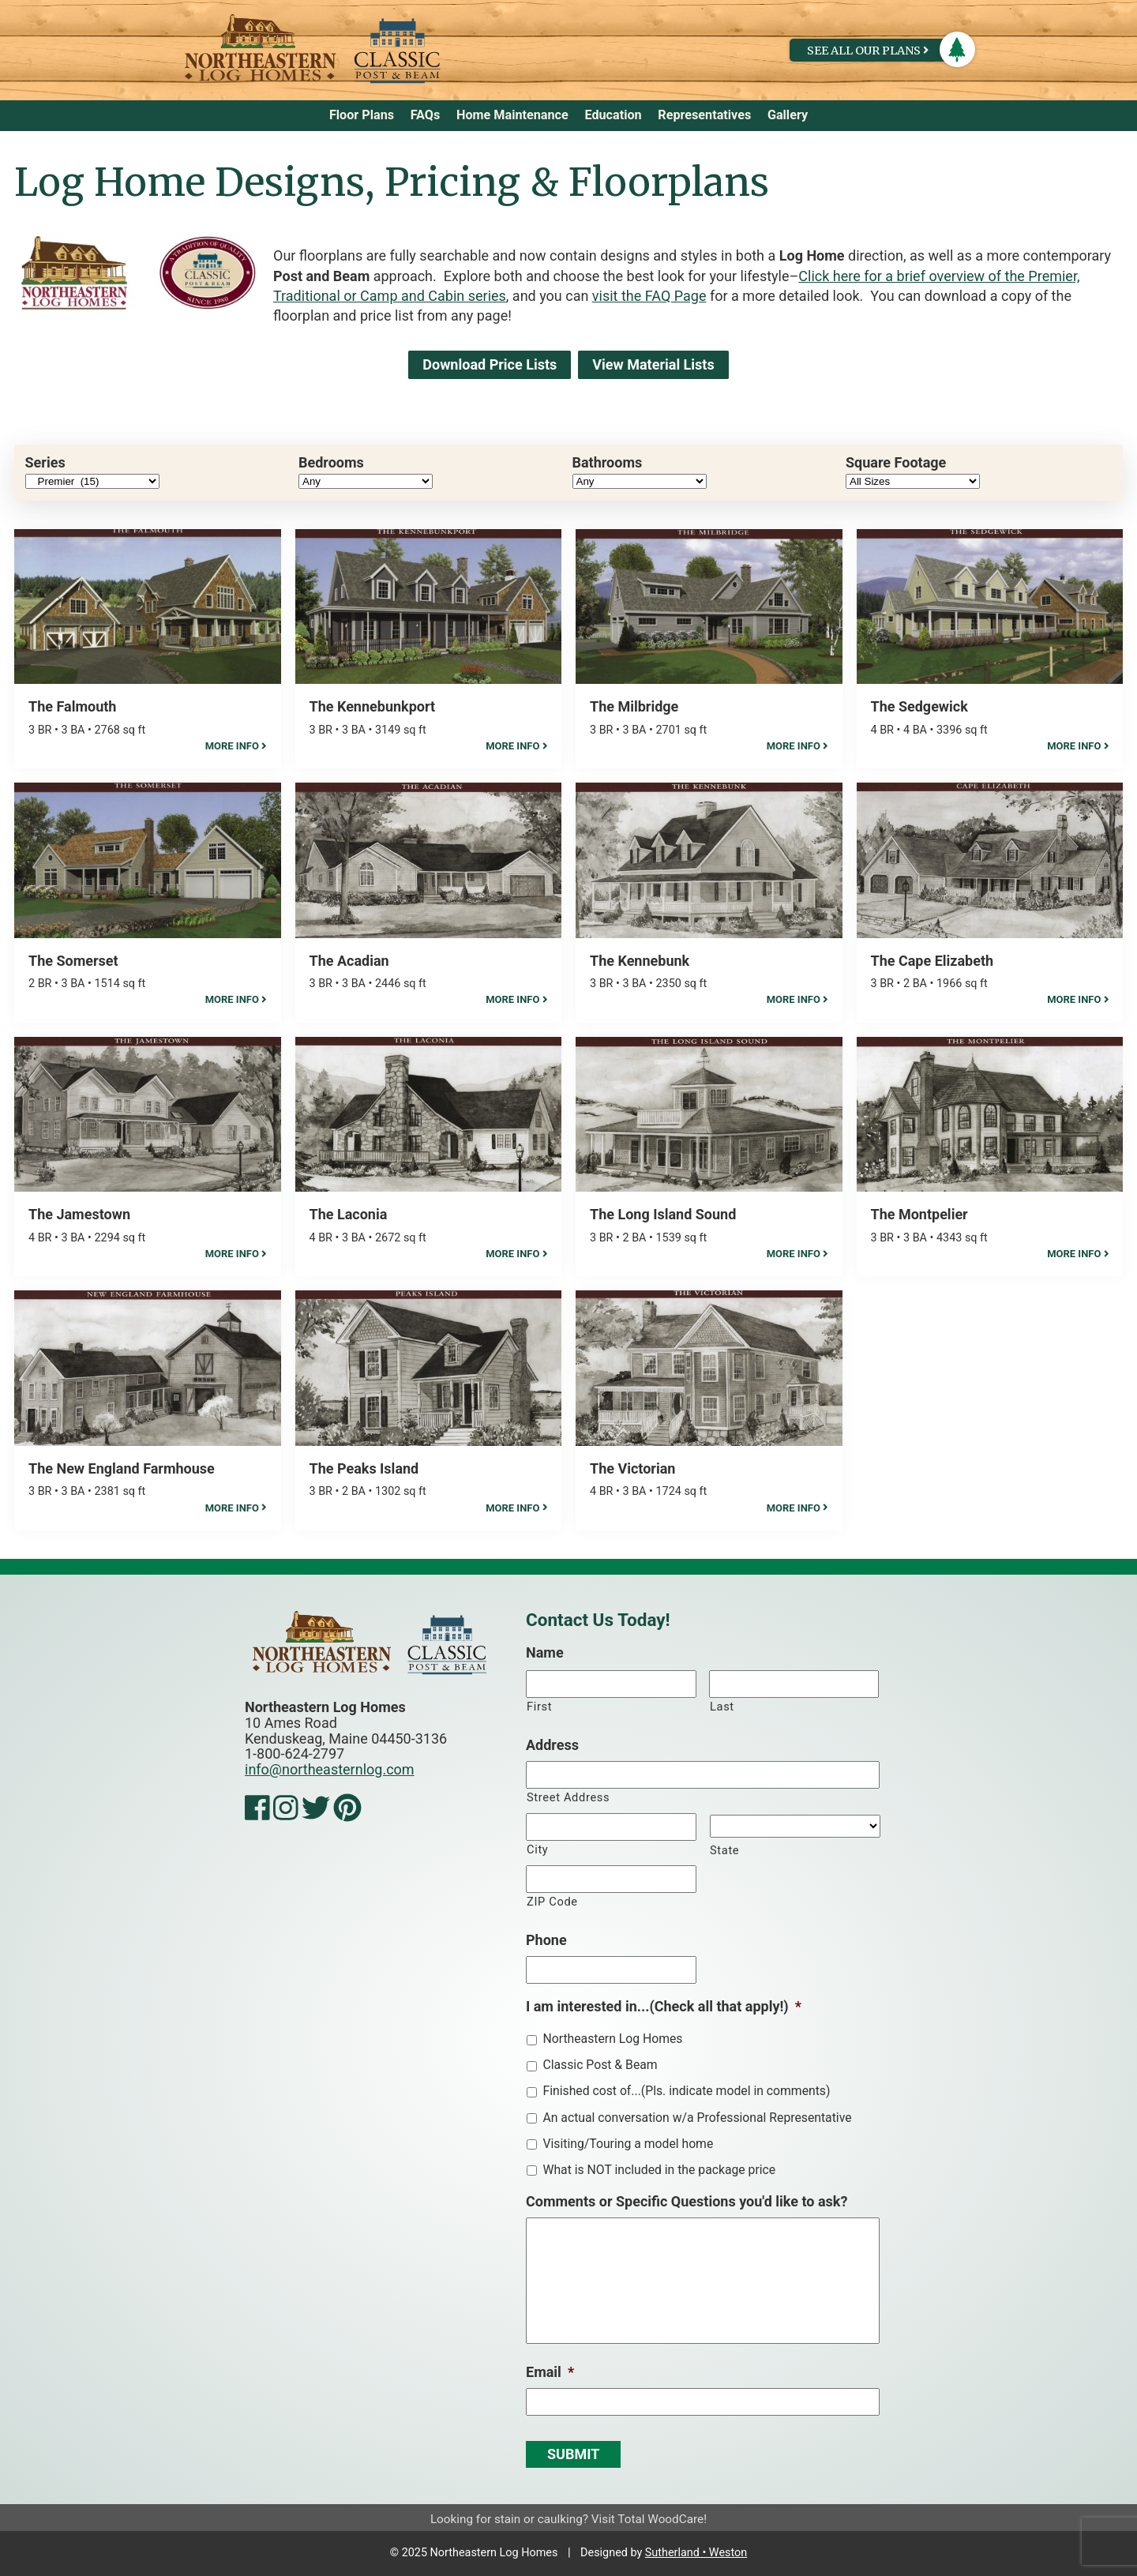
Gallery (787, 114)
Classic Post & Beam (599, 2064)
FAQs (426, 114)
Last (722, 1706)
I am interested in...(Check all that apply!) (663, 2006)
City (537, 1849)
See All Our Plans (868, 50)
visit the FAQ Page (649, 295)
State (724, 1850)
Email (550, 2372)
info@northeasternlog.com (330, 1769)
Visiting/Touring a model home (627, 2143)
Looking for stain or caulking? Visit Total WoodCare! (568, 2519)
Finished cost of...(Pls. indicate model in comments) (686, 2090)
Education (612, 114)
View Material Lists (653, 364)
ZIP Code (552, 1901)
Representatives (704, 114)
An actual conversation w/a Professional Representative (696, 2117)
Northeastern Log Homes (612, 2038)
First (539, 1706)
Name (545, 1652)
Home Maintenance (512, 114)
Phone (546, 1940)
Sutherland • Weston (696, 2552)
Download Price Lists (489, 364)
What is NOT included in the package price (658, 2169)
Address (552, 1745)
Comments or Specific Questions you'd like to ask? (686, 2201)
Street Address (568, 1797)
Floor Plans (361, 114)
